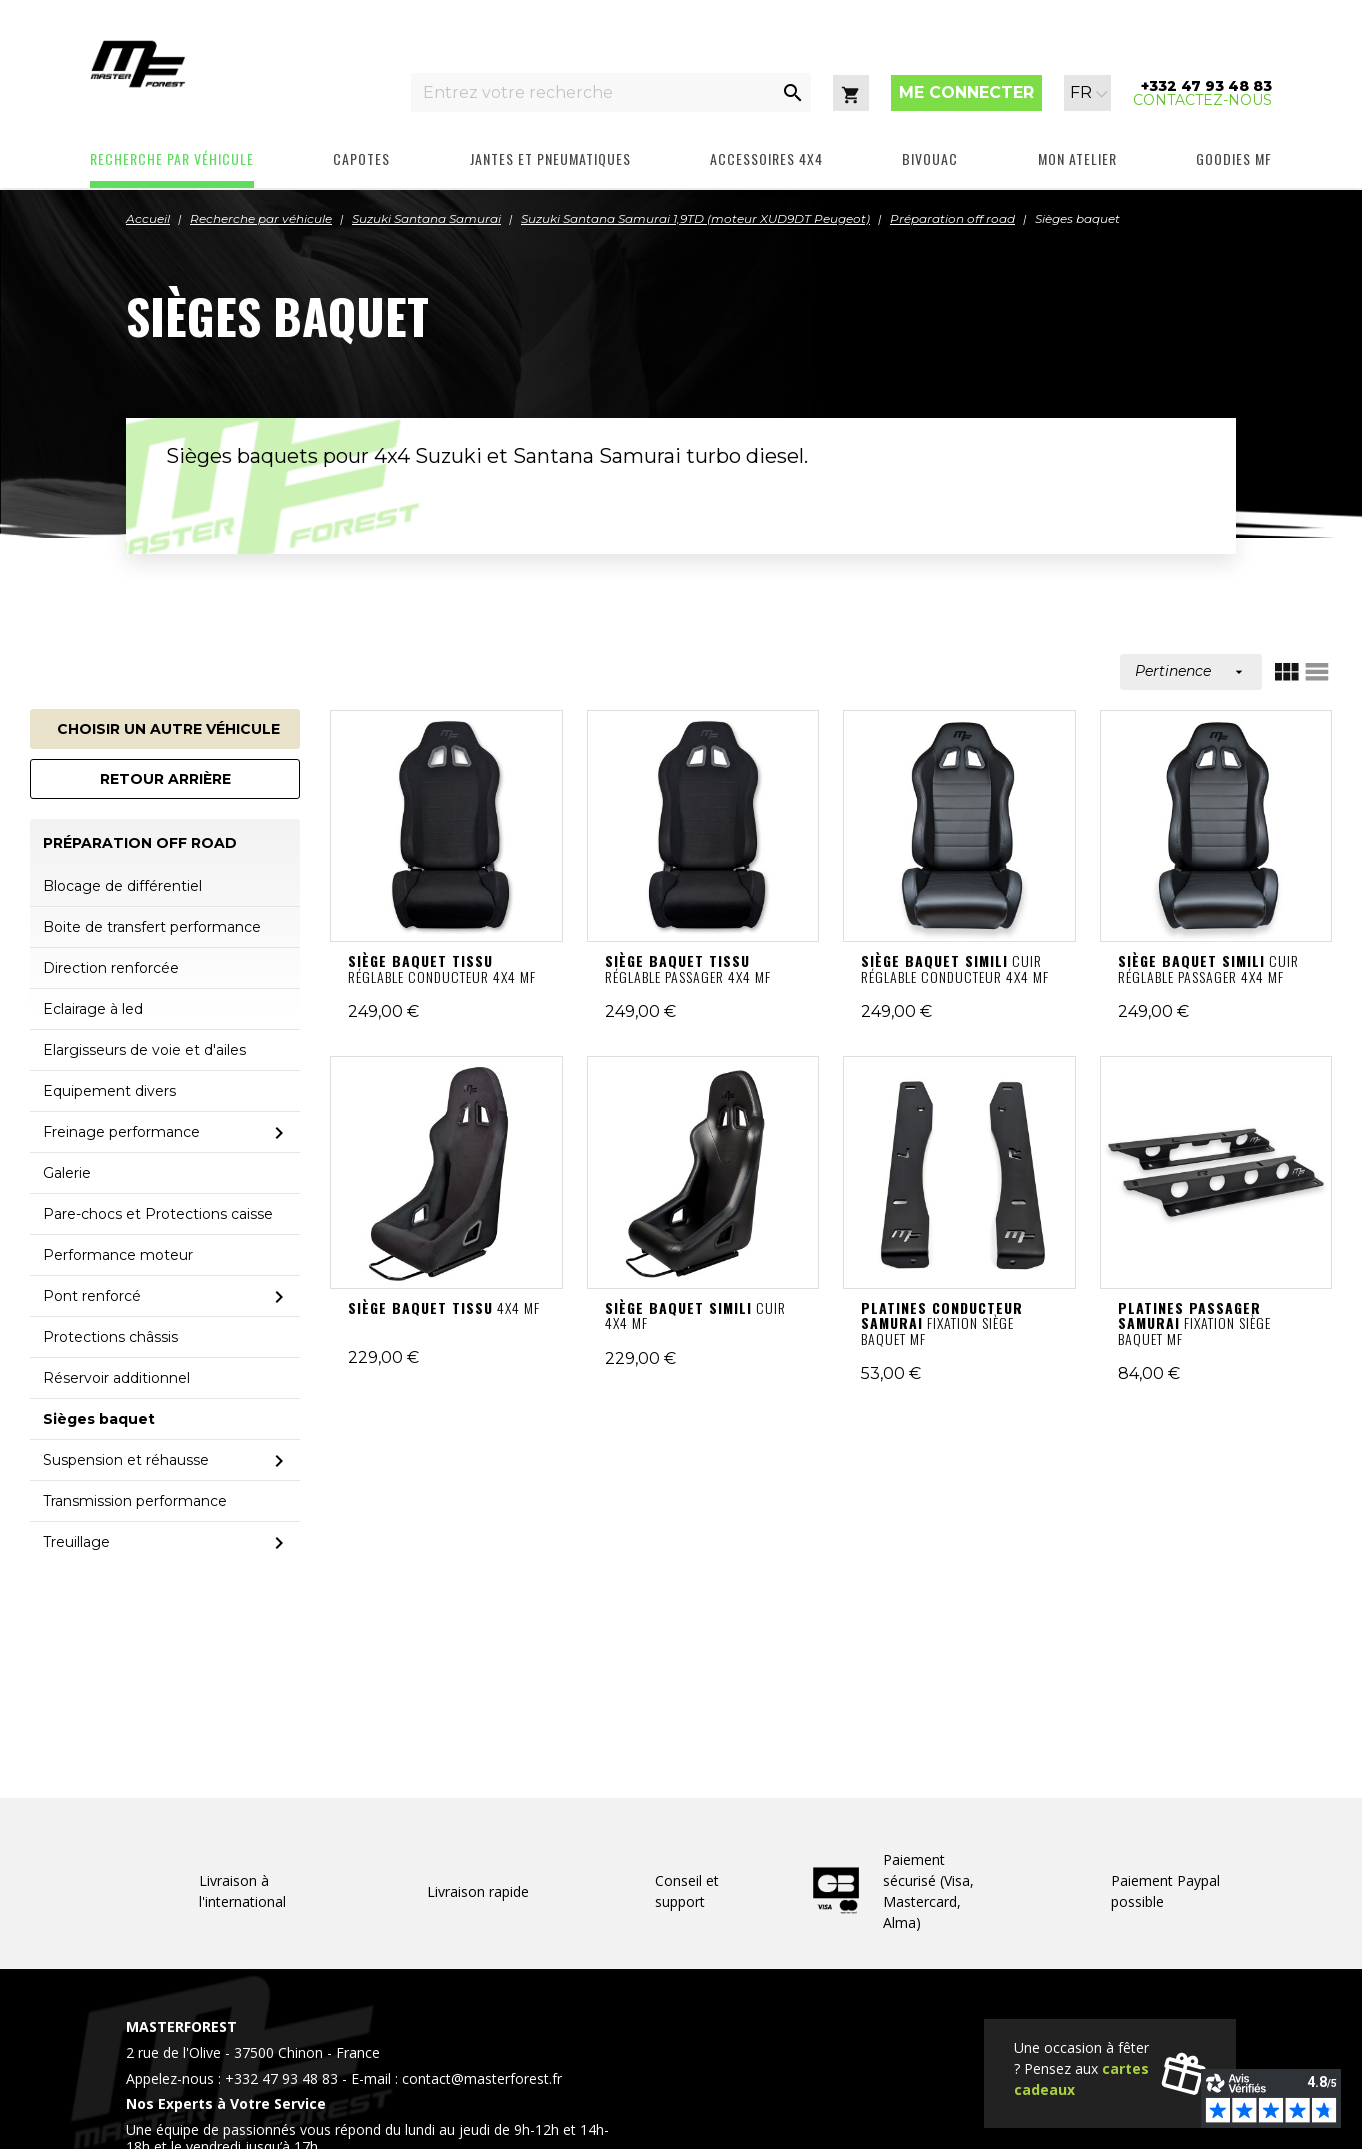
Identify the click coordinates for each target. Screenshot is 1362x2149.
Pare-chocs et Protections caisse (158, 1214)
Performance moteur (118, 1255)
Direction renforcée (111, 968)
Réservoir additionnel (116, 1378)
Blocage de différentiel (122, 886)
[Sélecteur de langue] (1089, 93)
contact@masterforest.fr (482, 2078)
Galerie (67, 1173)
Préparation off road (140, 843)
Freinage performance (121, 1132)
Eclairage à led (93, 1009)
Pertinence (1191, 671)
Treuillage (76, 1542)
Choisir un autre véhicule (168, 729)
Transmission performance (135, 1501)
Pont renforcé (92, 1296)
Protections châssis (110, 1337)
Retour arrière (165, 779)
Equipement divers (109, 1091)
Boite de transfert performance (152, 927)
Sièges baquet (99, 1419)
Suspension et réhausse (126, 1460)
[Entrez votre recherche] (593, 92)
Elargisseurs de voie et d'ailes (144, 1050)
